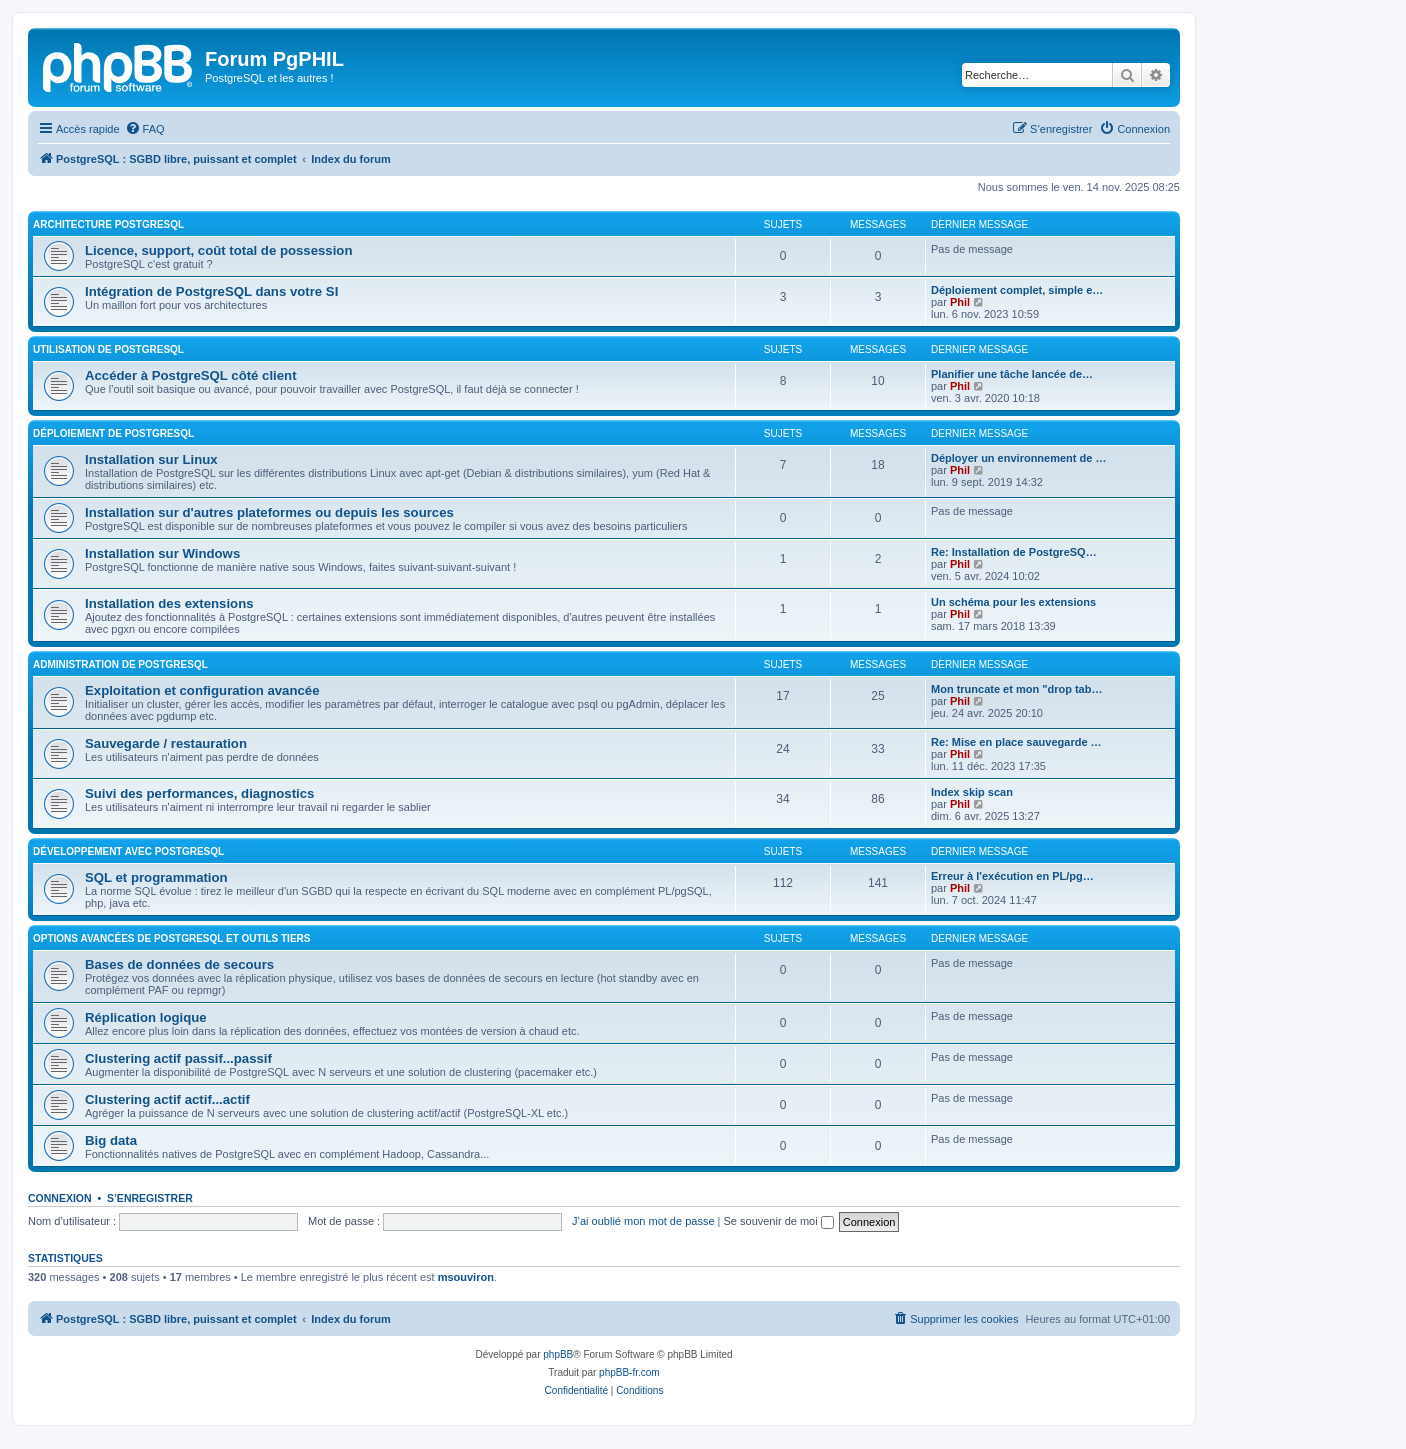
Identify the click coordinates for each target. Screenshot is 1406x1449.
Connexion (60, 1198)
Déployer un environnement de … (1018, 458)
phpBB (558, 1354)
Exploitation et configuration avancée (202, 690)
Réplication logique (146, 1017)
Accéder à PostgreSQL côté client (191, 375)
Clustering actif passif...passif (178, 1058)
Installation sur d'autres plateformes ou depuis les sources (269, 512)
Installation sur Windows (162, 553)
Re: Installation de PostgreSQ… (1014, 552)
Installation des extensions (169, 603)
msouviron (466, 1277)
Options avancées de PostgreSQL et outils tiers (171, 938)
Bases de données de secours (179, 964)
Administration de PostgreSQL (120, 664)
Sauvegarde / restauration (166, 743)
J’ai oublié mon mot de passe (643, 1221)
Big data (111, 1140)
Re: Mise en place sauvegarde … (1016, 742)
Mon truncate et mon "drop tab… (1016, 689)
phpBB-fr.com (629, 1372)
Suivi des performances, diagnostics (199, 793)
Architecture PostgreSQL (108, 224)
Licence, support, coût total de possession (218, 250)
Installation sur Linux (151, 459)
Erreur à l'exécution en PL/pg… (1012, 876)
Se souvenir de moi (779, 1221)
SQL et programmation (156, 877)
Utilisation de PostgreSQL (108, 349)
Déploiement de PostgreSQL (113, 433)
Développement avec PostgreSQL (128, 851)
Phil (960, 302)
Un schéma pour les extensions (1013, 602)
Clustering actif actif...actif (167, 1099)
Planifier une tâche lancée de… (1012, 374)
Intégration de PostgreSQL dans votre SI (211, 291)
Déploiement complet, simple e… (1017, 290)
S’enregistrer (150, 1198)
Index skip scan (972, 792)
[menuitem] (145, 129)
